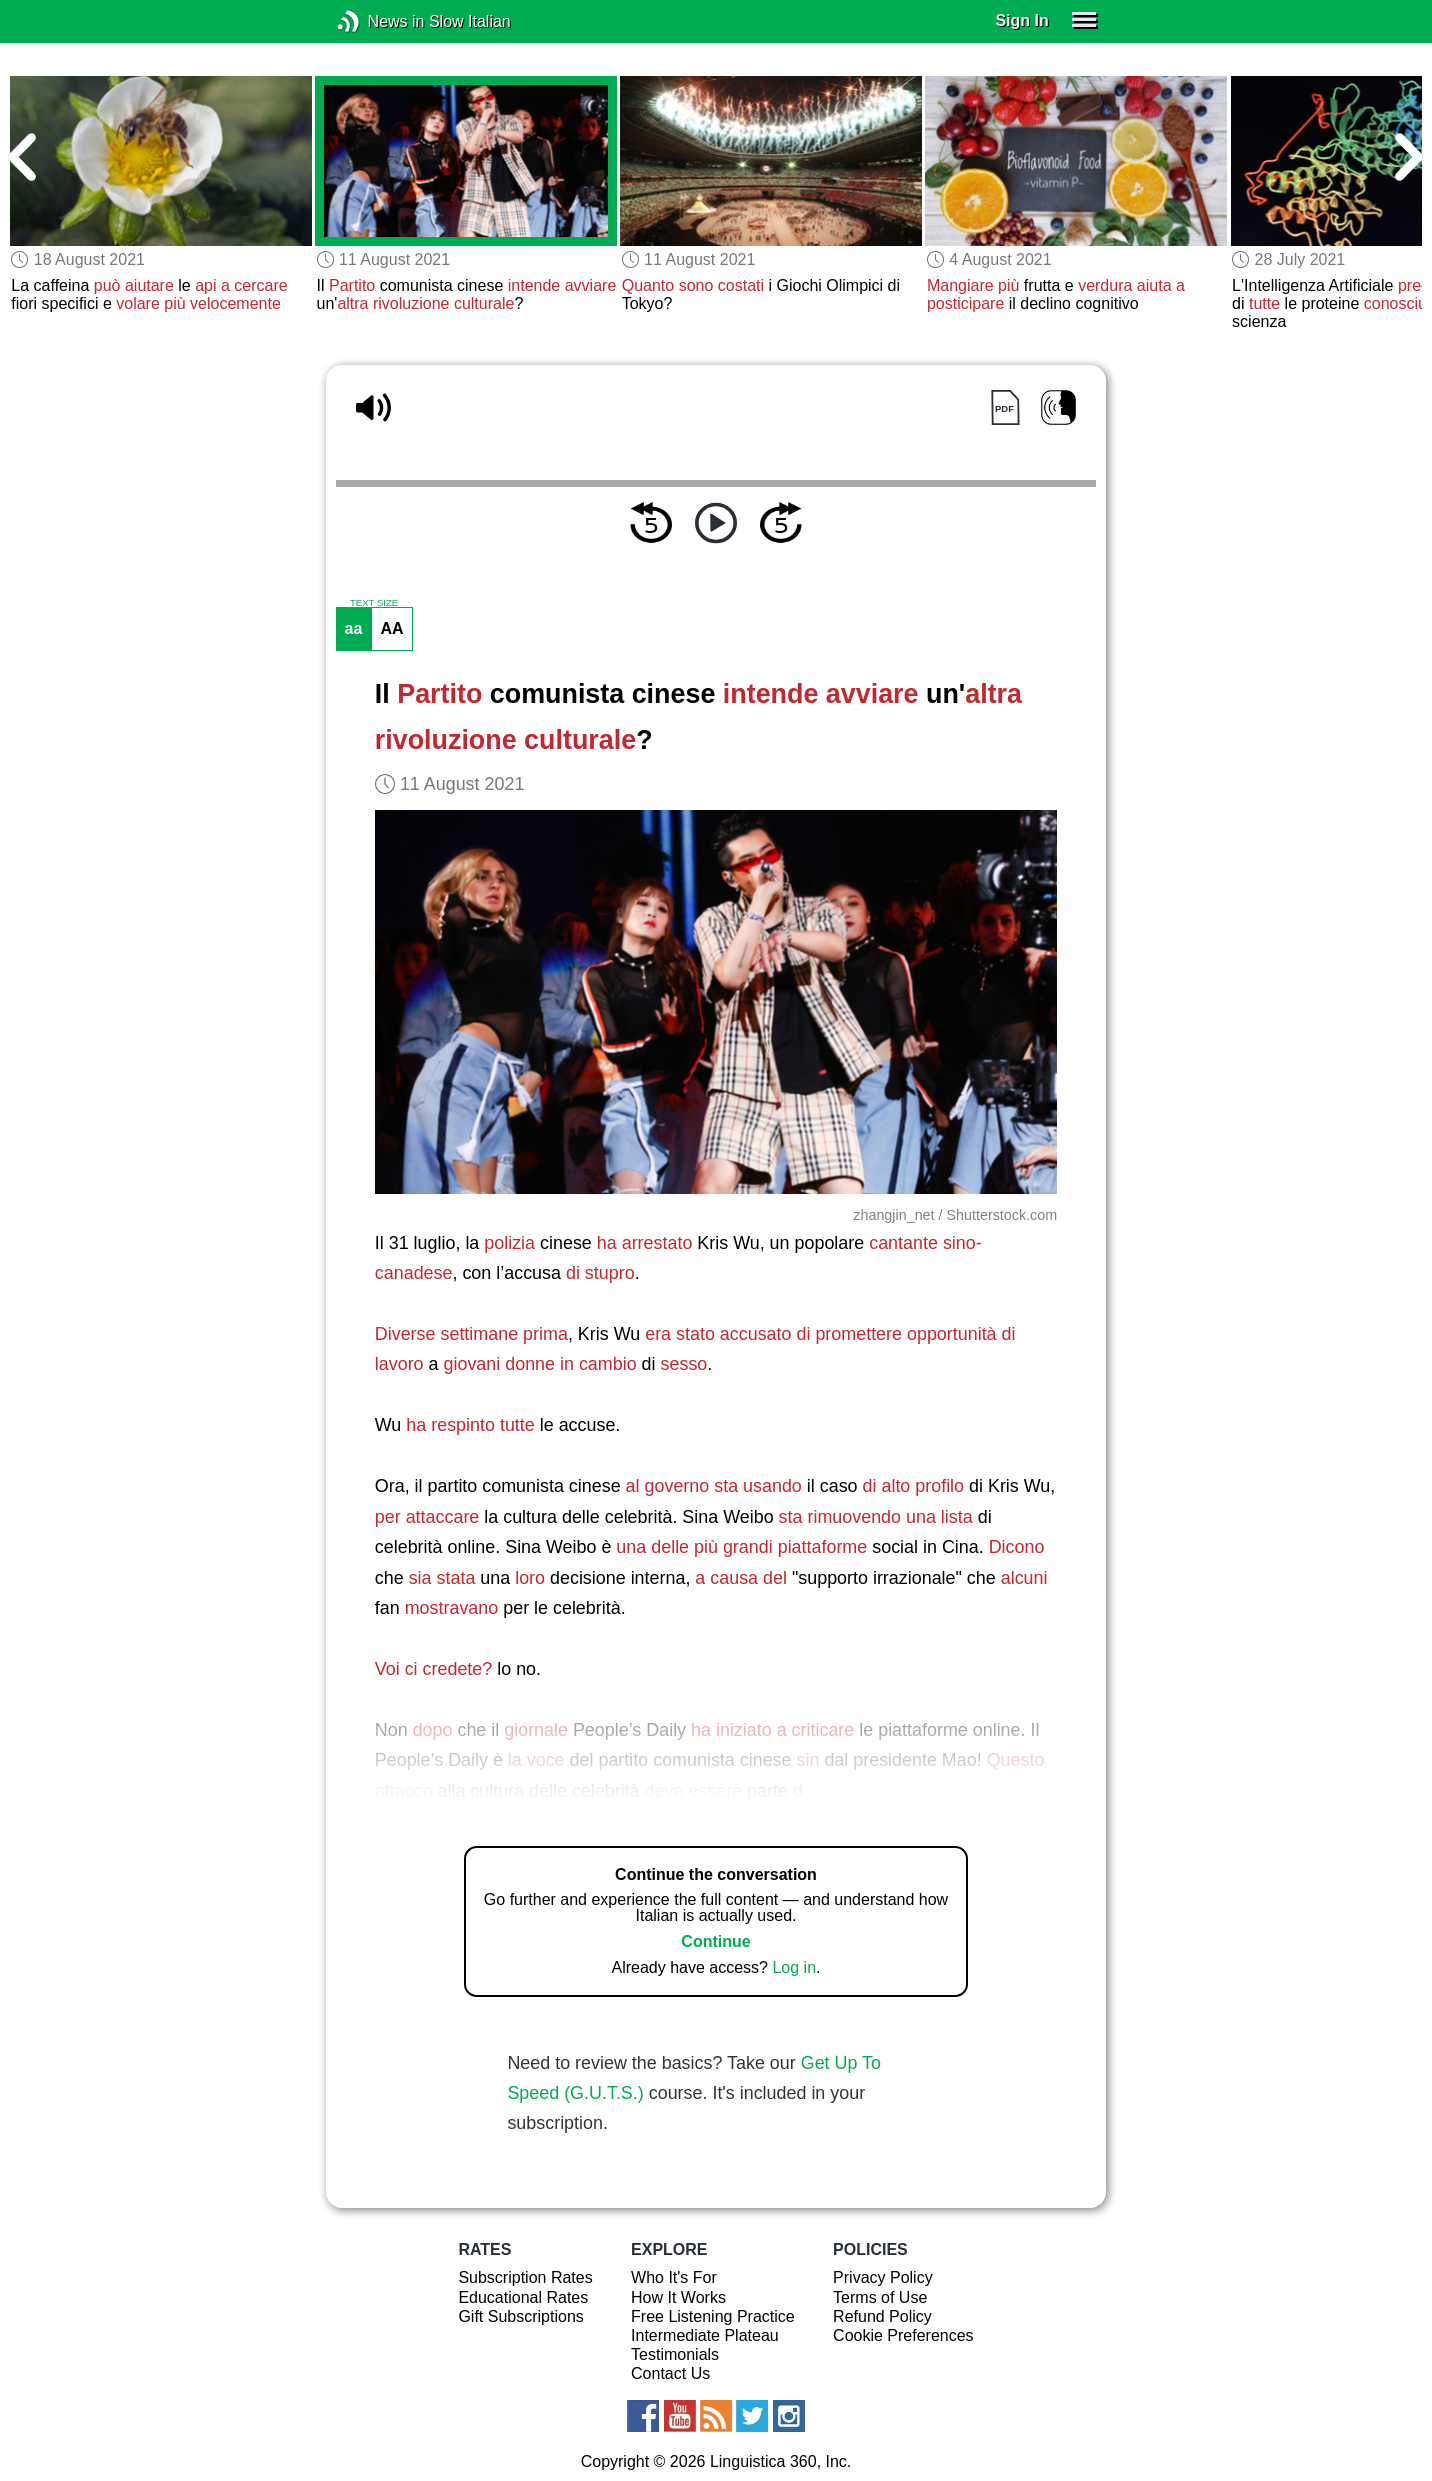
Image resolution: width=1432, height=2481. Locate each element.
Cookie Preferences (903, 2335)
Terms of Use (880, 2297)
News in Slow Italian (378, 21)
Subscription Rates (525, 2277)
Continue (715, 1941)
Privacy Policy (883, 2277)
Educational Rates (523, 2297)
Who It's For (674, 2277)
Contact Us (670, 2373)
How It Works (678, 2297)
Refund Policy (882, 2316)
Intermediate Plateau (705, 2335)
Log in (794, 1967)
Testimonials (675, 2354)
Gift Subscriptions (520, 2316)
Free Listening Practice (713, 2316)
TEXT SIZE (374, 603)
